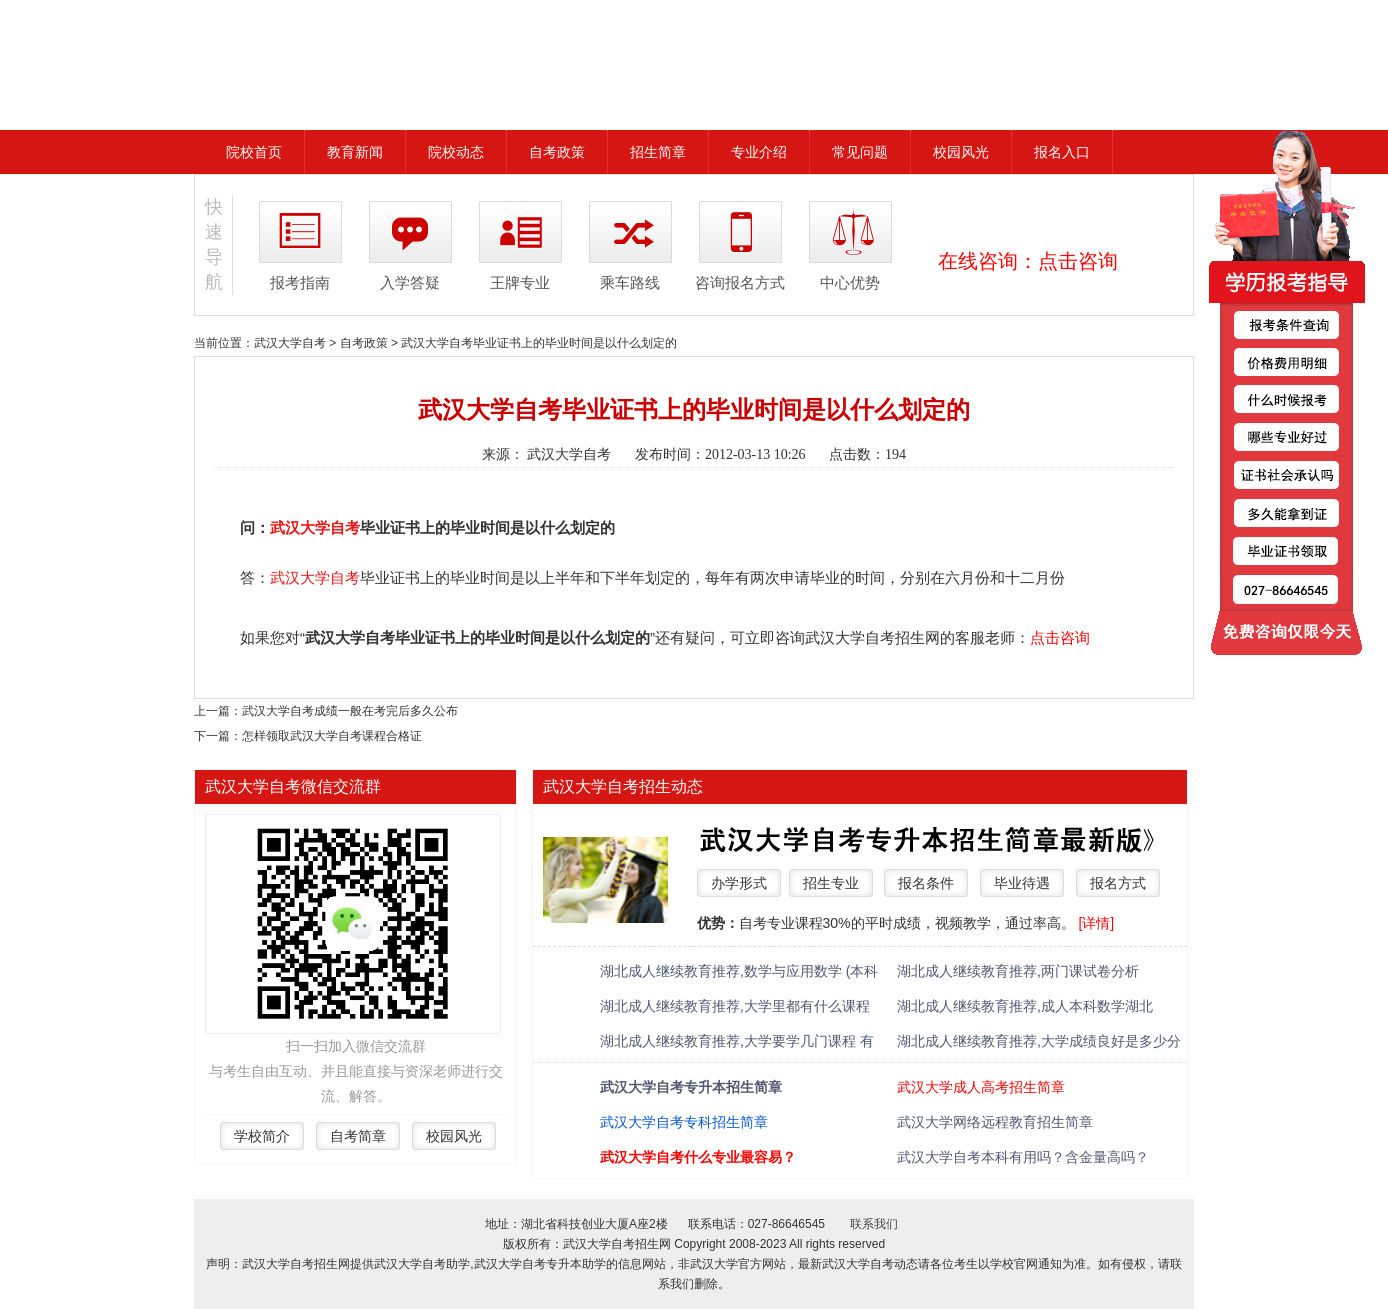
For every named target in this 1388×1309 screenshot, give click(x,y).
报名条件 (926, 883)
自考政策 (557, 152)
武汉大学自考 (290, 343)
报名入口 (1062, 152)
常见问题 (860, 152)
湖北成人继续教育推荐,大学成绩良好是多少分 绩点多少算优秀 (1039, 1042)
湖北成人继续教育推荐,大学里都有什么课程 (735, 1006)
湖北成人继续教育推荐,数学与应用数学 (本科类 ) (739, 972)
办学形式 (739, 883)
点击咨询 (1078, 261)
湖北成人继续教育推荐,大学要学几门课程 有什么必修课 (737, 1042)
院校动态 (456, 152)
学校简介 (262, 1136)
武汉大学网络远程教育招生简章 (995, 1122)
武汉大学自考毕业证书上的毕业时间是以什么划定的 (539, 343)
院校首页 (254, 152)
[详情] (1096, 923)
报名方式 (1118, 883)
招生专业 (831, 883)
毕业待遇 (1022, 883)
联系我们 (874, 1224)
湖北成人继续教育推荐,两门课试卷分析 (1018, 971)
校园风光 (961, 152)
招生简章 (658, 152)
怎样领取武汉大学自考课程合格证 (332, 736)
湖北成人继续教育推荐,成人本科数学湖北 (1025, 1006)
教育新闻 (355, 152)
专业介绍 (759, 152)
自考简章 (358, 1136)
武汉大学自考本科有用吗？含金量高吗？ (1023, 1157)
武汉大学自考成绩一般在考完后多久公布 (350, 711)
